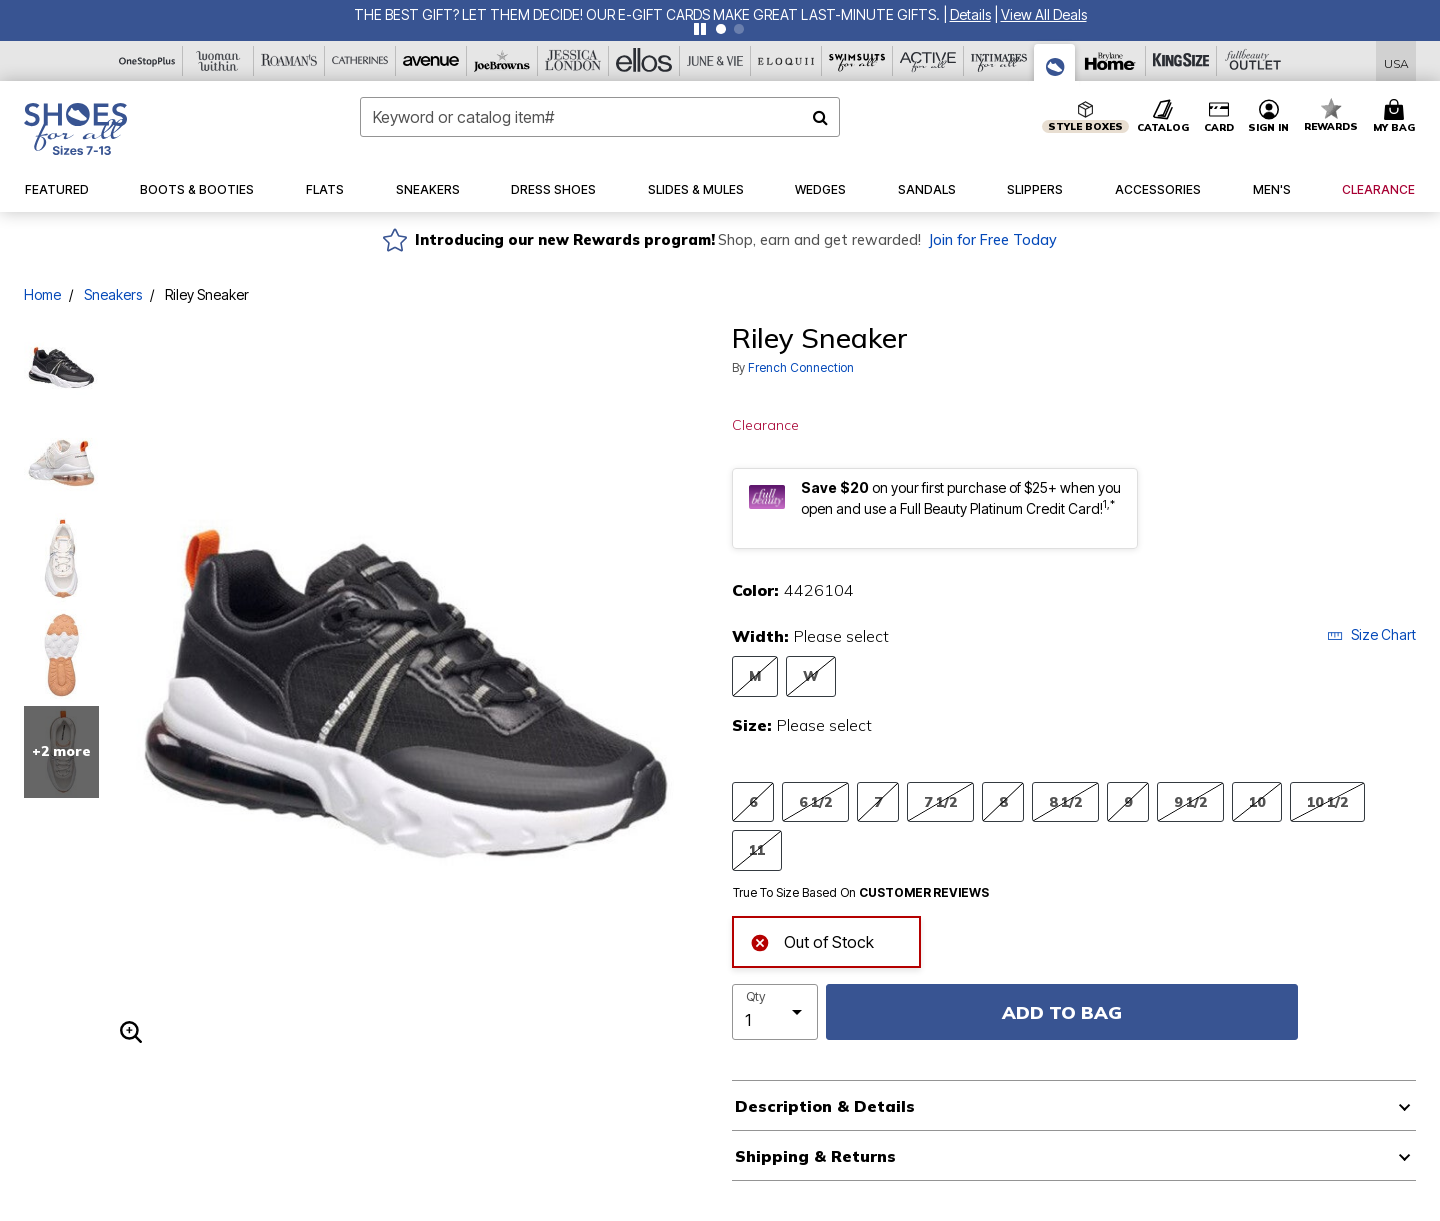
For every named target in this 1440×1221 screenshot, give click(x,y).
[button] (970, 14)
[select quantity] (775, 1012)
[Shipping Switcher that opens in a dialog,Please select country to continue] (1396, 61)
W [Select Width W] (811, 675)
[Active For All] (928, 61)
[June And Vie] (715, 61)
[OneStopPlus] (147, 61)
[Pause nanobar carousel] (700, 29)
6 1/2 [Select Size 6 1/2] (815, 801)
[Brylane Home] (1110, 61)
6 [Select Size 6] (753, 801)
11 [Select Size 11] (757, 849)
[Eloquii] (786, 61)
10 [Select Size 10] (1257, 801)
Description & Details (825, 1106)
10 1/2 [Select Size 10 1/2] (1327, 801)
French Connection (801, 367)
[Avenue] (431, 61)
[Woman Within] (218, 61)
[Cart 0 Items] (1397, 117)
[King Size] (1181, 61)
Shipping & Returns (815, 1156)
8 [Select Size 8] (1003, 801)
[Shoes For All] (1055, 62)
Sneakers (113, 294)
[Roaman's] (289, 61)
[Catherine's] (360, 61)
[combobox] (600, 117)
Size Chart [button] (1371, 634)
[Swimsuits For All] (857, 61)
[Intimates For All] (999, 61)
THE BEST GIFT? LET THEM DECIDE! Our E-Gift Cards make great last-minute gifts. (648, 14)
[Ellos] (644, 61)
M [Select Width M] (755, 675)
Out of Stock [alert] (812, 940)
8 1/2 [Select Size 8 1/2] (1065, 801)
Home (42, 294)
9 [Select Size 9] (1128, 801)
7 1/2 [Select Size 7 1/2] (940, 801)
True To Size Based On (861, 893)
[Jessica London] (573, 61)
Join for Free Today (992, 240)
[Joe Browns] (502, 61)
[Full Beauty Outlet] (1252, 61)
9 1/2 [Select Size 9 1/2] (1190, 801)
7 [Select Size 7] (878, 801)
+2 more (61, 751)
